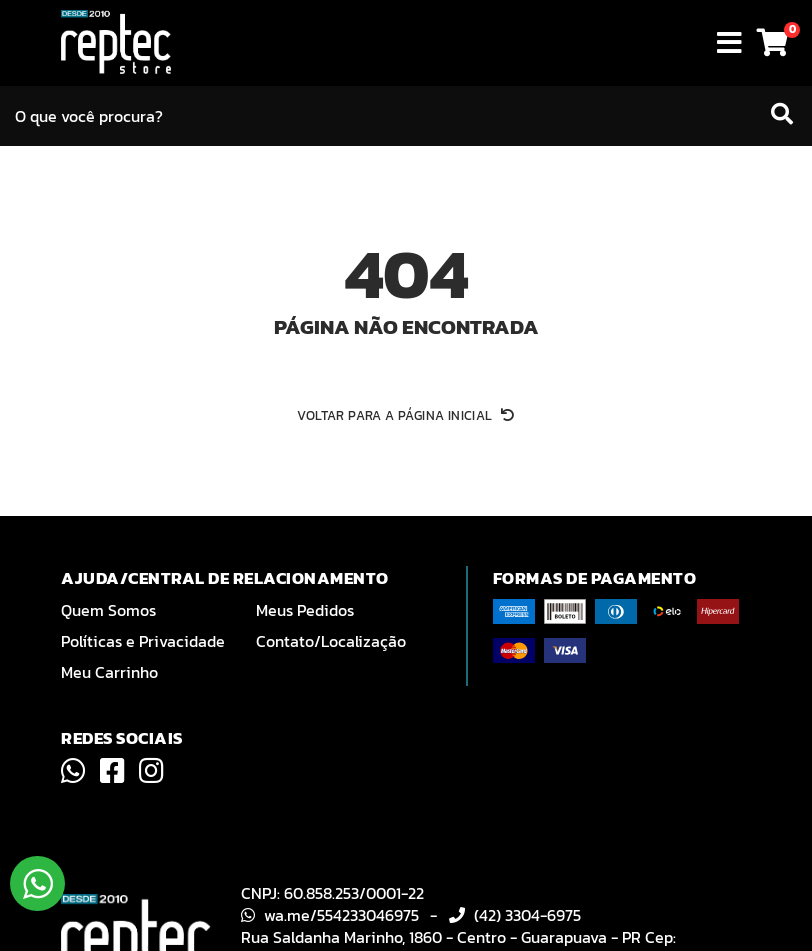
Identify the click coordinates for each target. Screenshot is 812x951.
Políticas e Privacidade (143, 641)
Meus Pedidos (305, 610)
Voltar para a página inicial (405, 415)
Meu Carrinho (109, 672)
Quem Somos (108, 610)
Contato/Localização (331, 641)
